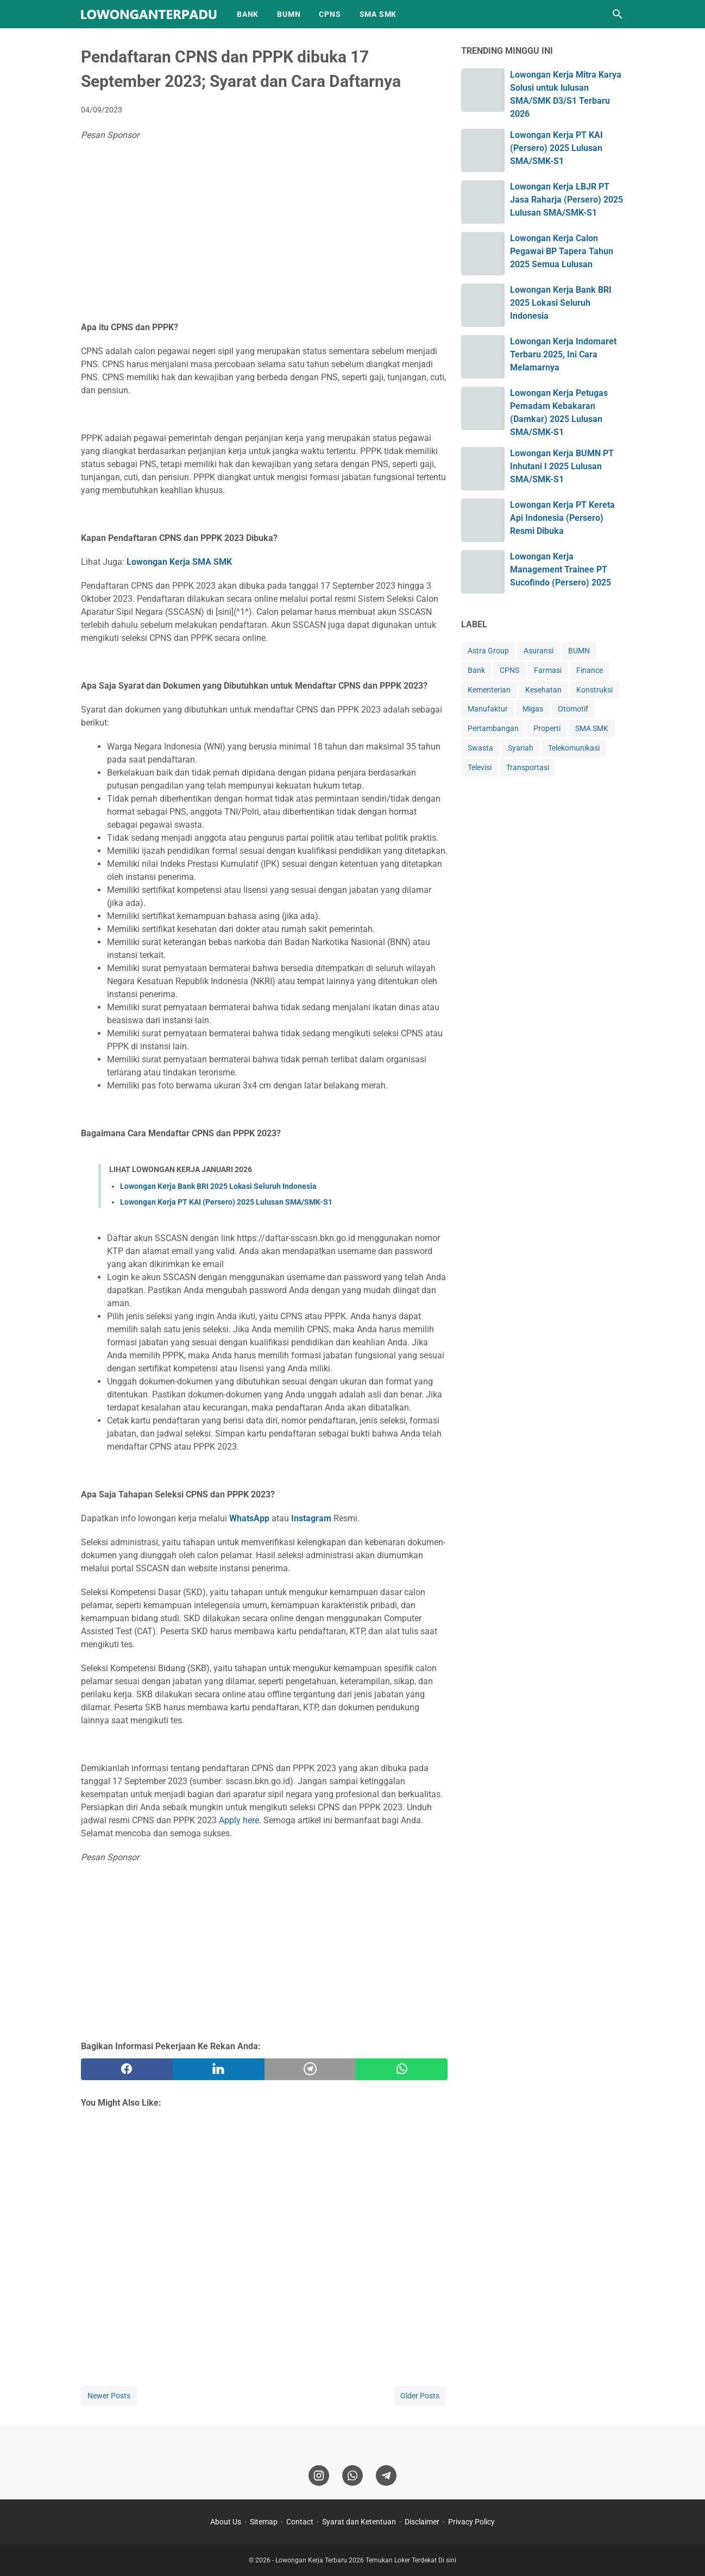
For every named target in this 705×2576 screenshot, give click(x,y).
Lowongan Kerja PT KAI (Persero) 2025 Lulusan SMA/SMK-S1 (226, 1202)
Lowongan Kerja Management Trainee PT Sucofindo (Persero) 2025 (560, 569)
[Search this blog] (617, 14)
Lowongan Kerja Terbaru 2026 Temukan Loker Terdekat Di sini (365, 2560)
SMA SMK (378, 14)
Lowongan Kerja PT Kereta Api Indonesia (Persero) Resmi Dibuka (562, 518)
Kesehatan (543, 689)
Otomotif (573, 708)
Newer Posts (108, 2395)
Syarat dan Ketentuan (359, 2521)
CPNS (330, 14)
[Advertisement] (264, 234)
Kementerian (489, 689)
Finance (589, 670)
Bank (476, 670)
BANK (248, 14)
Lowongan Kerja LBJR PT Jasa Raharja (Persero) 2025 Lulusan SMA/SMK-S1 (566, 199)
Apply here (239, 1820)
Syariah (520, 748)
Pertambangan (493, 728)
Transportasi (527, 767)
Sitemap (264, 2521)
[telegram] (310, 2069)
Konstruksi (594, 689)
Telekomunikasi (574, 748)
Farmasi (548, 670)
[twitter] (219, 2069)
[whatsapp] (402, 2069)
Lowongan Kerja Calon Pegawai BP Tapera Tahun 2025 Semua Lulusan (561, 251)
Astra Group (488, 650)
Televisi (480, 767)
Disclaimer (422, 2521)
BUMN (288, 14)
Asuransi (538, 650)
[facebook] (127, 2069)
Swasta (480, 748)
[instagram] (319, 2475)
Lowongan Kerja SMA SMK (179, 562)
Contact (299, 2521)
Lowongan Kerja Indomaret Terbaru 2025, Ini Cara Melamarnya (563, 354)
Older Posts (419, 2395)
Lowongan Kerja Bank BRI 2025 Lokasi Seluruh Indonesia (218, 1186)
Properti (547, 728)
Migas (533, 708)
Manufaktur (488, 708)
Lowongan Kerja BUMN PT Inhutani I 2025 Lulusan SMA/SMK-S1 (562, 466)
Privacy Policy (471, 2521)
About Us (225, 2521)
